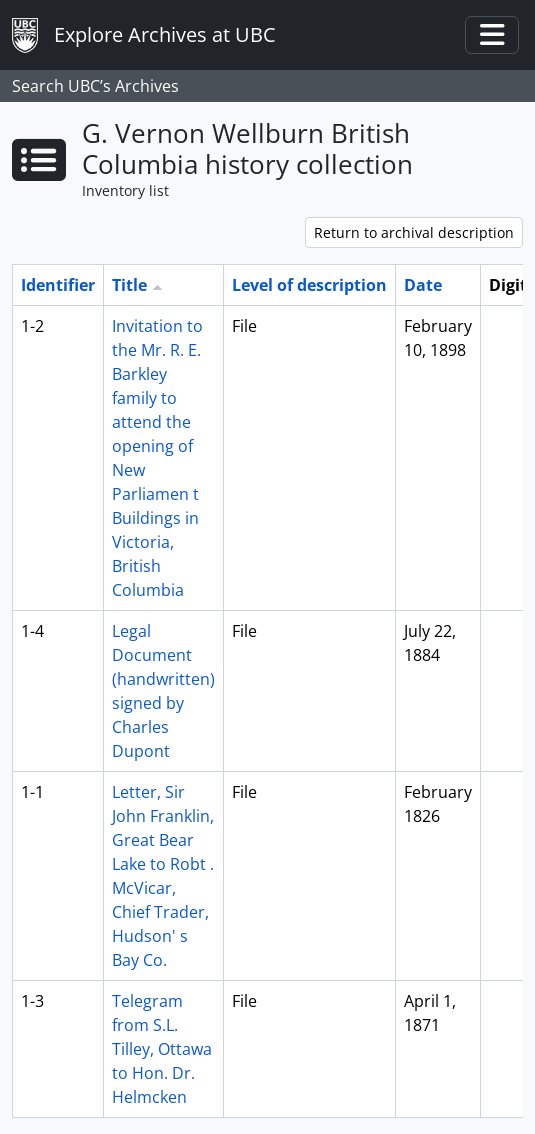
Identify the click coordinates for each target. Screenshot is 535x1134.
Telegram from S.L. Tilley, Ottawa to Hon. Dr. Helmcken (162, 1049)
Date (423, 285)
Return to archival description (414, 232)
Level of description (309, 285)
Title (129, 285)
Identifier (58, 285)
